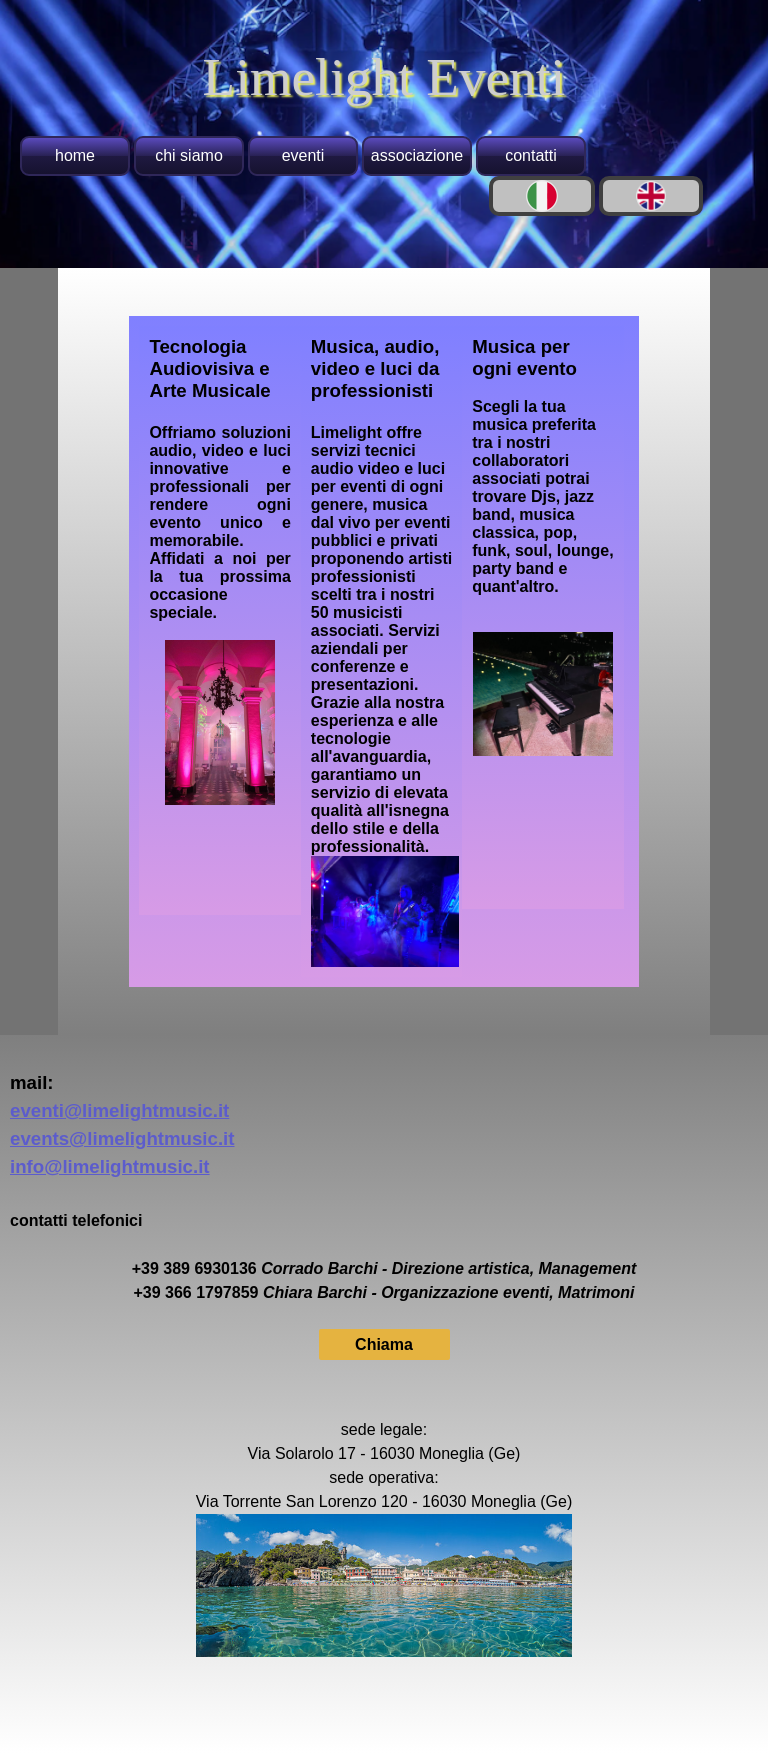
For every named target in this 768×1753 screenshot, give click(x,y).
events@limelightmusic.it (122, 1138)
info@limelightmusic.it (110, 1166)
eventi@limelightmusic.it (119, 1110)
